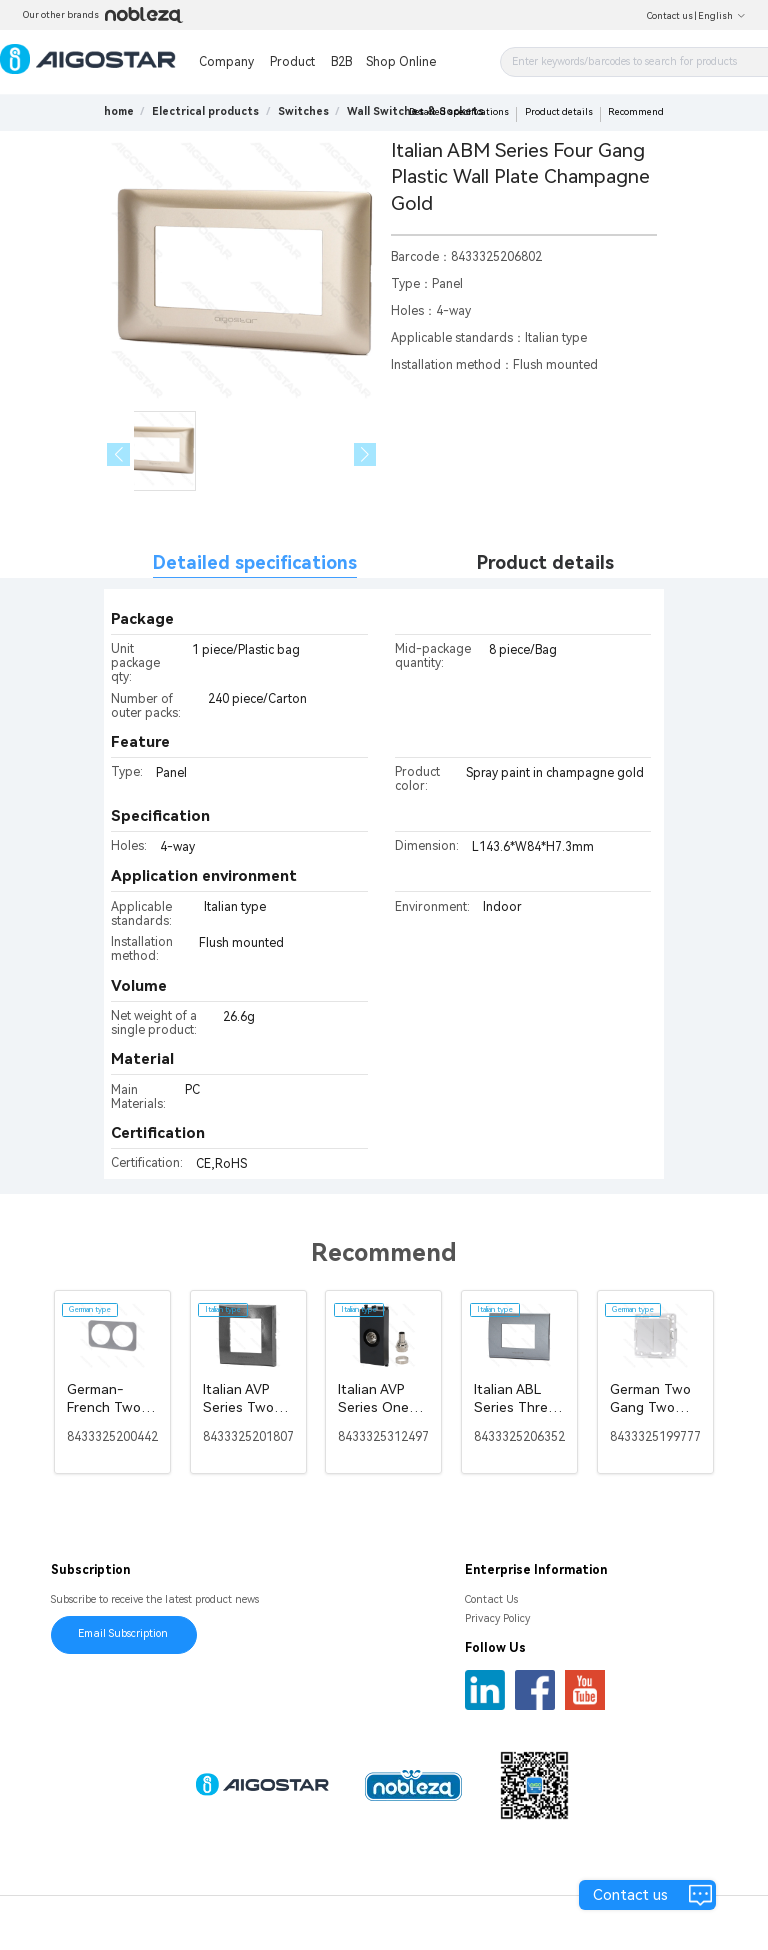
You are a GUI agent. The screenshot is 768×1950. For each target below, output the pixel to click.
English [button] (722, 16)
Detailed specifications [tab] (255, 562)
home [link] (119, 111)
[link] (205, 111)
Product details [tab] (545, 562)
